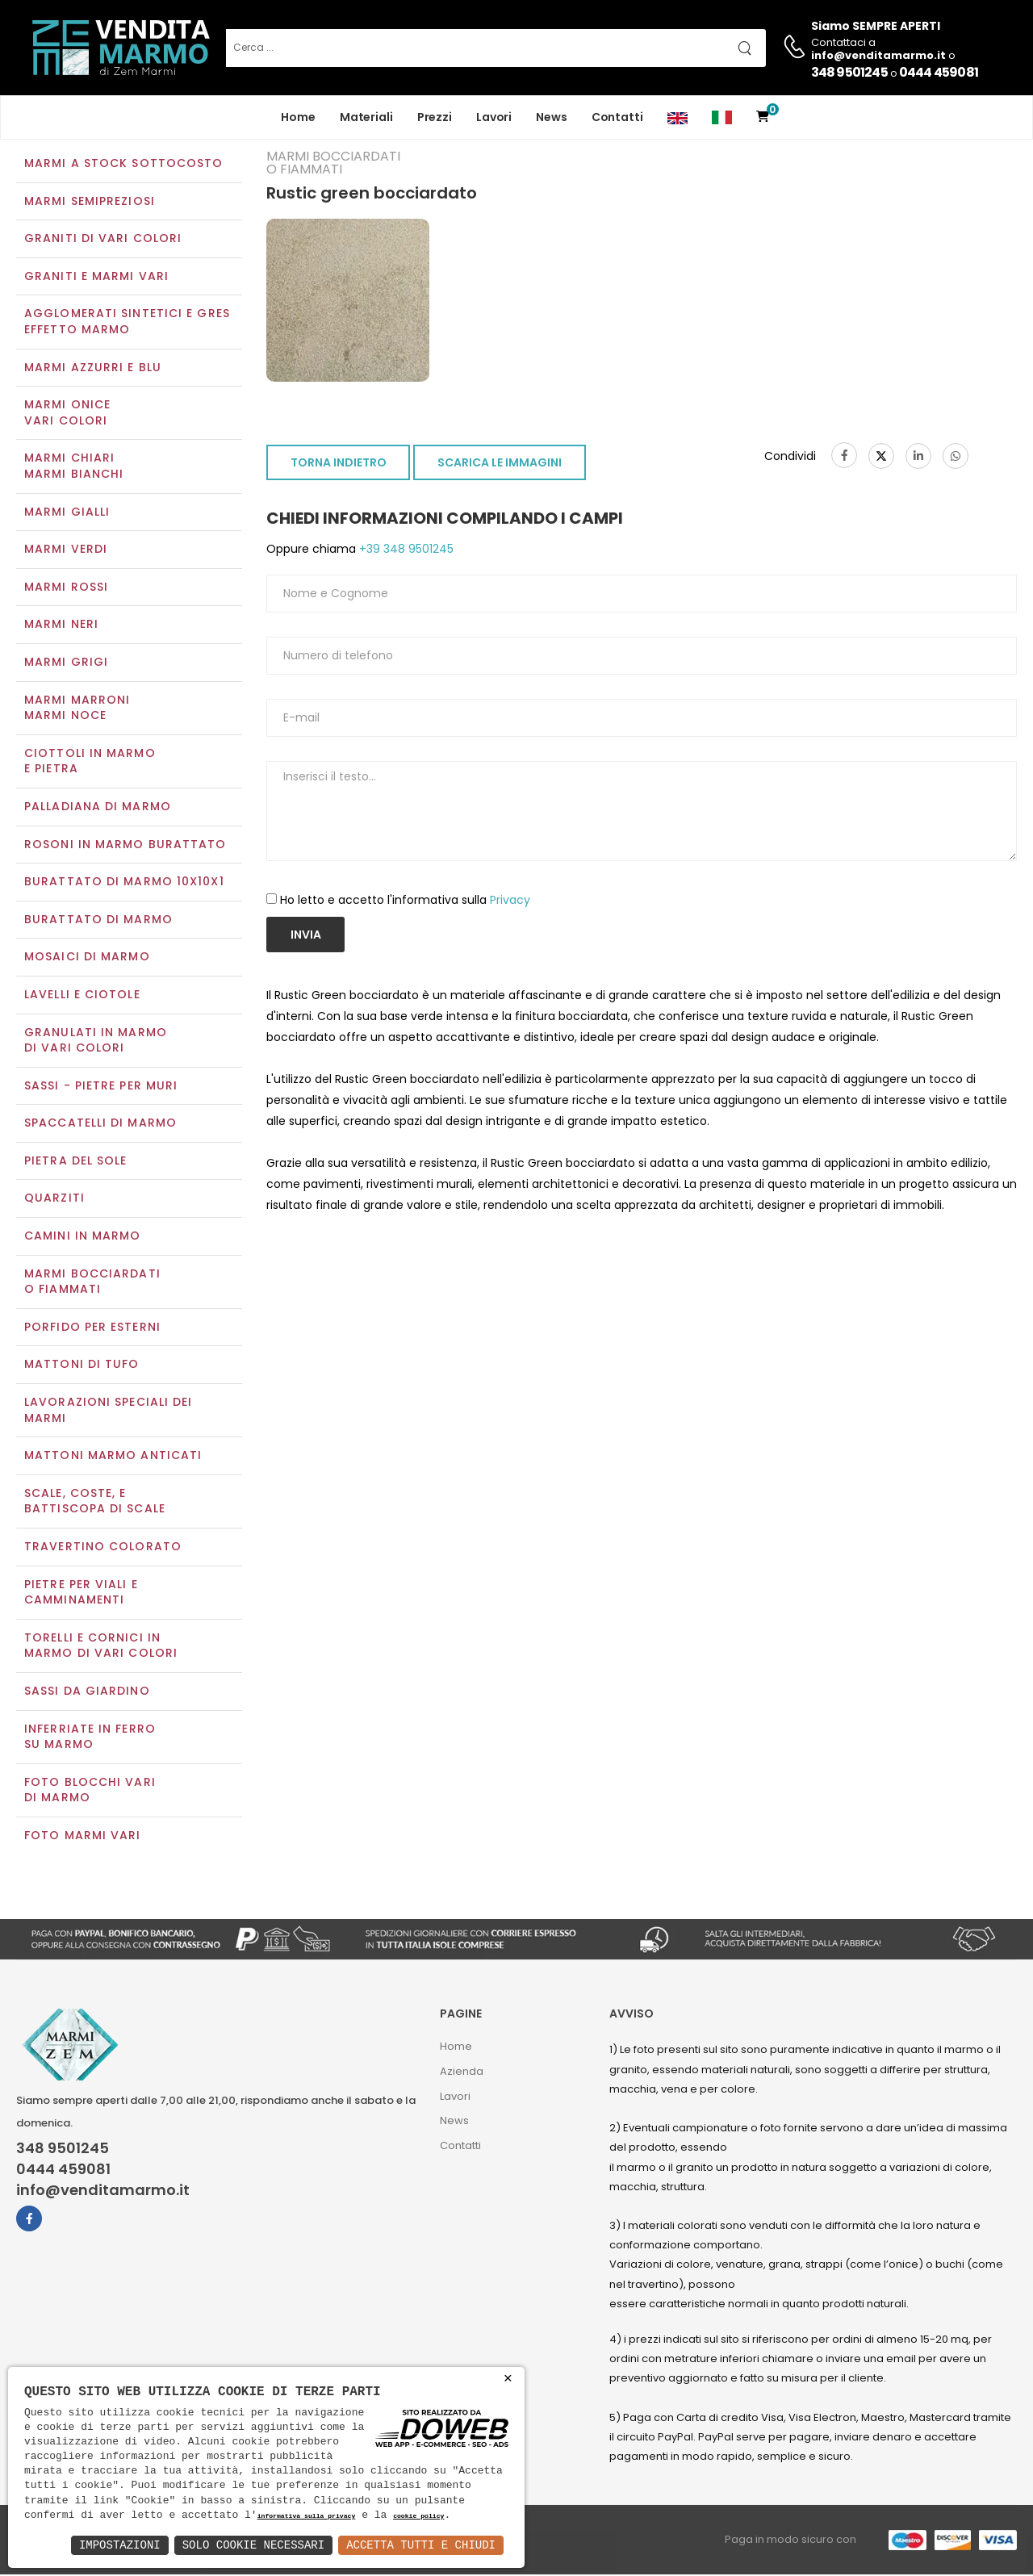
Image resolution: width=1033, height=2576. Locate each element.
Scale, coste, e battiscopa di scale (94, 1503)
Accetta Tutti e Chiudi (421, 2545)
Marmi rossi (66, 588)
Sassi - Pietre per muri (101, 1087)
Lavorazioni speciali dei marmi (108, 1411)
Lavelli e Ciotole (82, 996)
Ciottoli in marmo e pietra (90, 762)
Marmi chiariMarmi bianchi (73, 468)
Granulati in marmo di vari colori (95, 1042)
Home (298, 117)
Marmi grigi (66, 663)
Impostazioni (120, 2545)
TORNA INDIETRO (339, 465)
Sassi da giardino (87, 1692)
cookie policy (418, 2516)
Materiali (366, 117)
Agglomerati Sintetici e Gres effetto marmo (127, 323)
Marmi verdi (65, 551)
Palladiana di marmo (97, 808)
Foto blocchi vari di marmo (90, 1791)
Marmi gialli (67, 513)
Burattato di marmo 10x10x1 (124, 883)
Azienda (461, 2072)
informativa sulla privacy (306, 2516)
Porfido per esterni (92, 1328)
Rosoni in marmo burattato (125, 846)
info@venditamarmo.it (103, 2192)
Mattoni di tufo (82, 1366)
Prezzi (434, 117)
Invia (306, 936)
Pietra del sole (76, 1162)
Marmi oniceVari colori (67, 415)
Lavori (494, 117)
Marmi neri (61, 626)
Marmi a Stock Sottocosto (123, 165)
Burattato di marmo (98, 921)
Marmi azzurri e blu (92, 369)
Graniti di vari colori (103, 240)
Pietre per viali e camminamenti (81, 1594)
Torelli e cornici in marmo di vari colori (101, 1647)
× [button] (508, 2379)
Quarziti (54, 1200)
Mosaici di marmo (87, 959)
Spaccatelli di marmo (100, 1125)
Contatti (617, 117)
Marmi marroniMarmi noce (77, 709)
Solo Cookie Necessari (253, 2545)
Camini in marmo (82, 1237)
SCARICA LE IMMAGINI (499, 465)
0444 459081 (938, 72)
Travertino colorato (103, 1548)
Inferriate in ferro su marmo (90, 1738)
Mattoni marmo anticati (113, 1457)
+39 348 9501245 (405, 551)
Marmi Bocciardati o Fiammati (92, 1283)
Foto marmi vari (82, 1837)
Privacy (510, 901)
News (551, 117)
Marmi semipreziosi (89, 202)
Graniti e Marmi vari (96, 278)
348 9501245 (849, 72)
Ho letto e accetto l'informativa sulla (405, 901)
